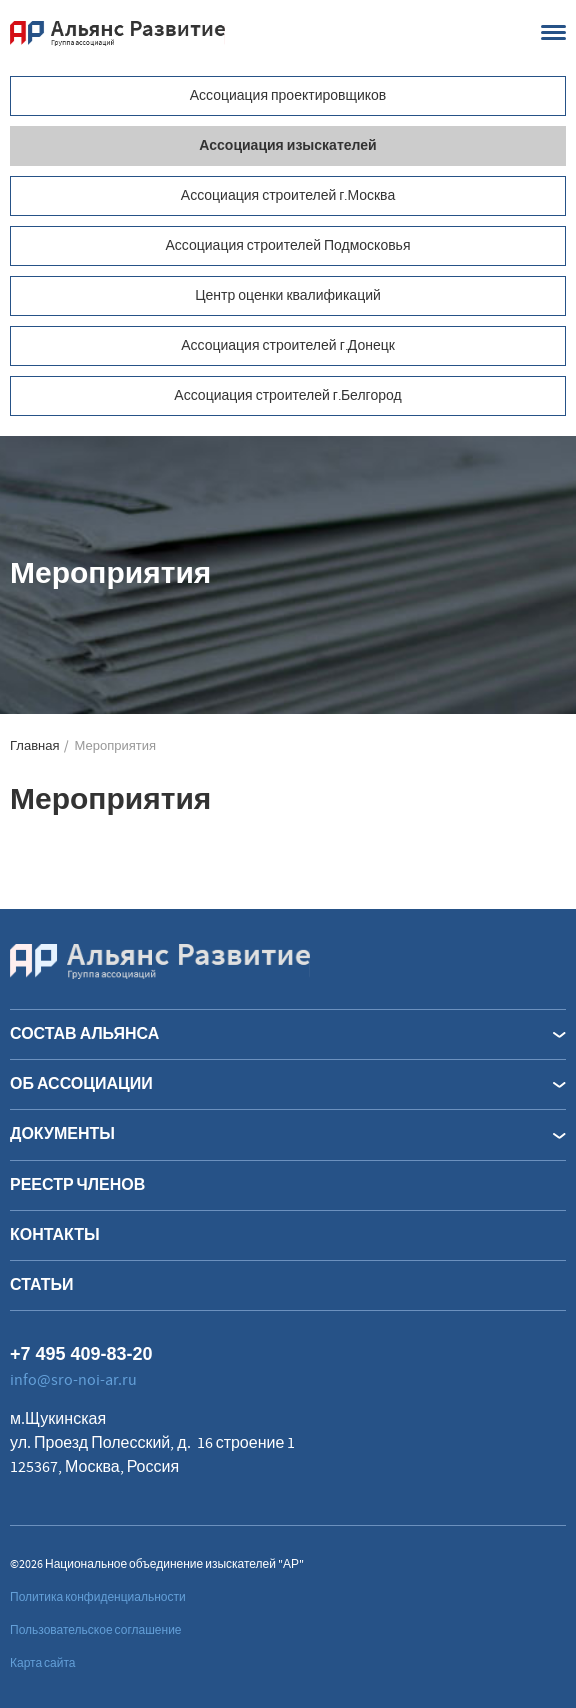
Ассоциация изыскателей (287, 146)
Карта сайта (43, 1663)
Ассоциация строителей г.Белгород (287, 396)
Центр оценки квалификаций (288, 296)
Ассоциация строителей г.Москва (288, 196)
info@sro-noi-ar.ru (73, 1380)
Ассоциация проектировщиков (288, 96)
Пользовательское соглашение (96, 1630)
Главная (34, 746)
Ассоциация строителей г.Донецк (288, 346)
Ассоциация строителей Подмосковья (288, 246)
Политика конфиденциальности (98, 1597)
